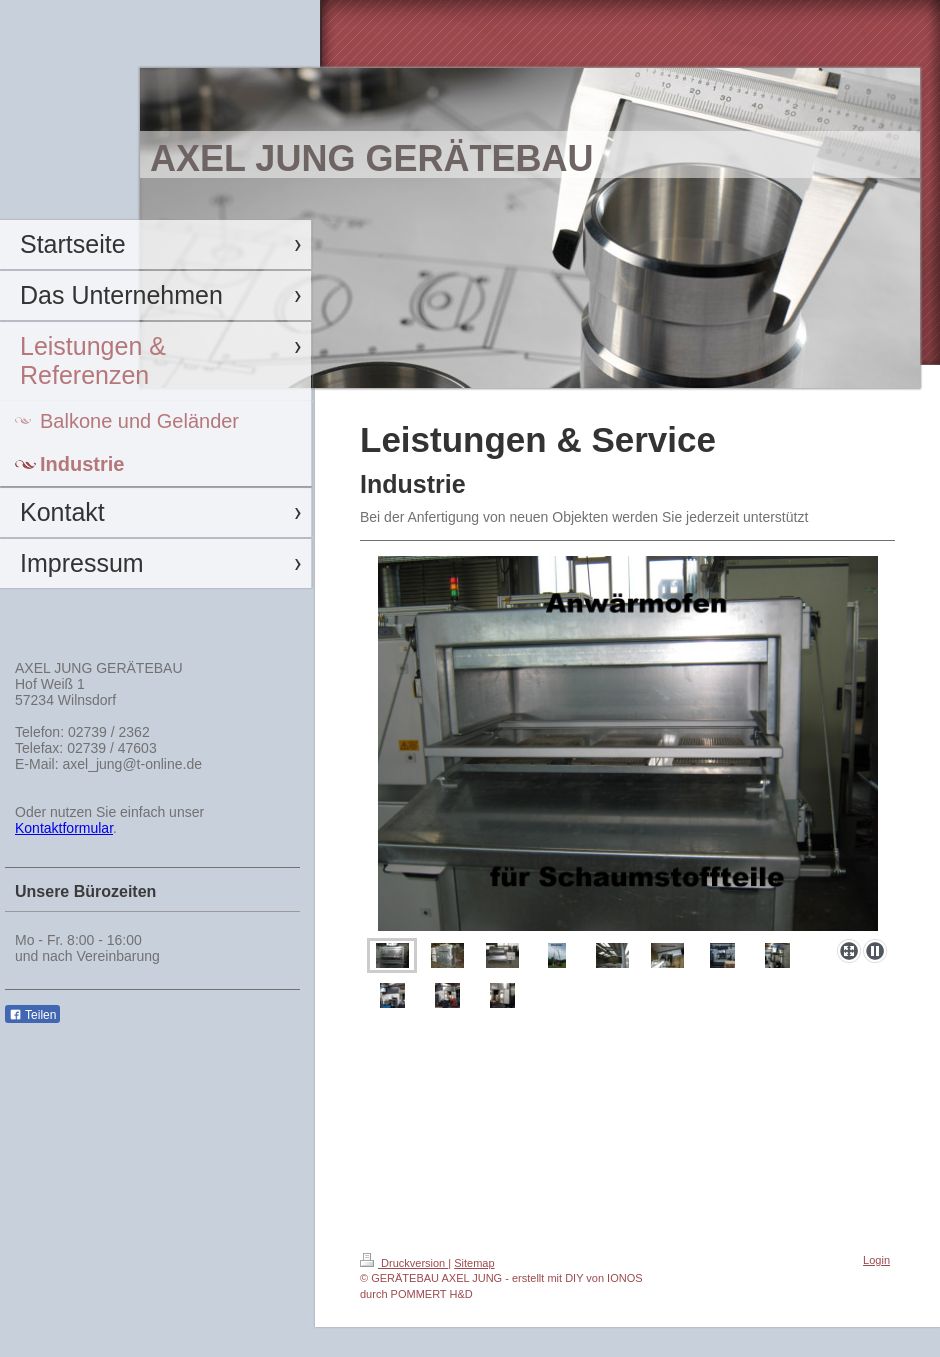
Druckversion (404, 1263)
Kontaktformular (64, 828)
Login (876, 1260)
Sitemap (474, 1263)
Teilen (32, 1015)
